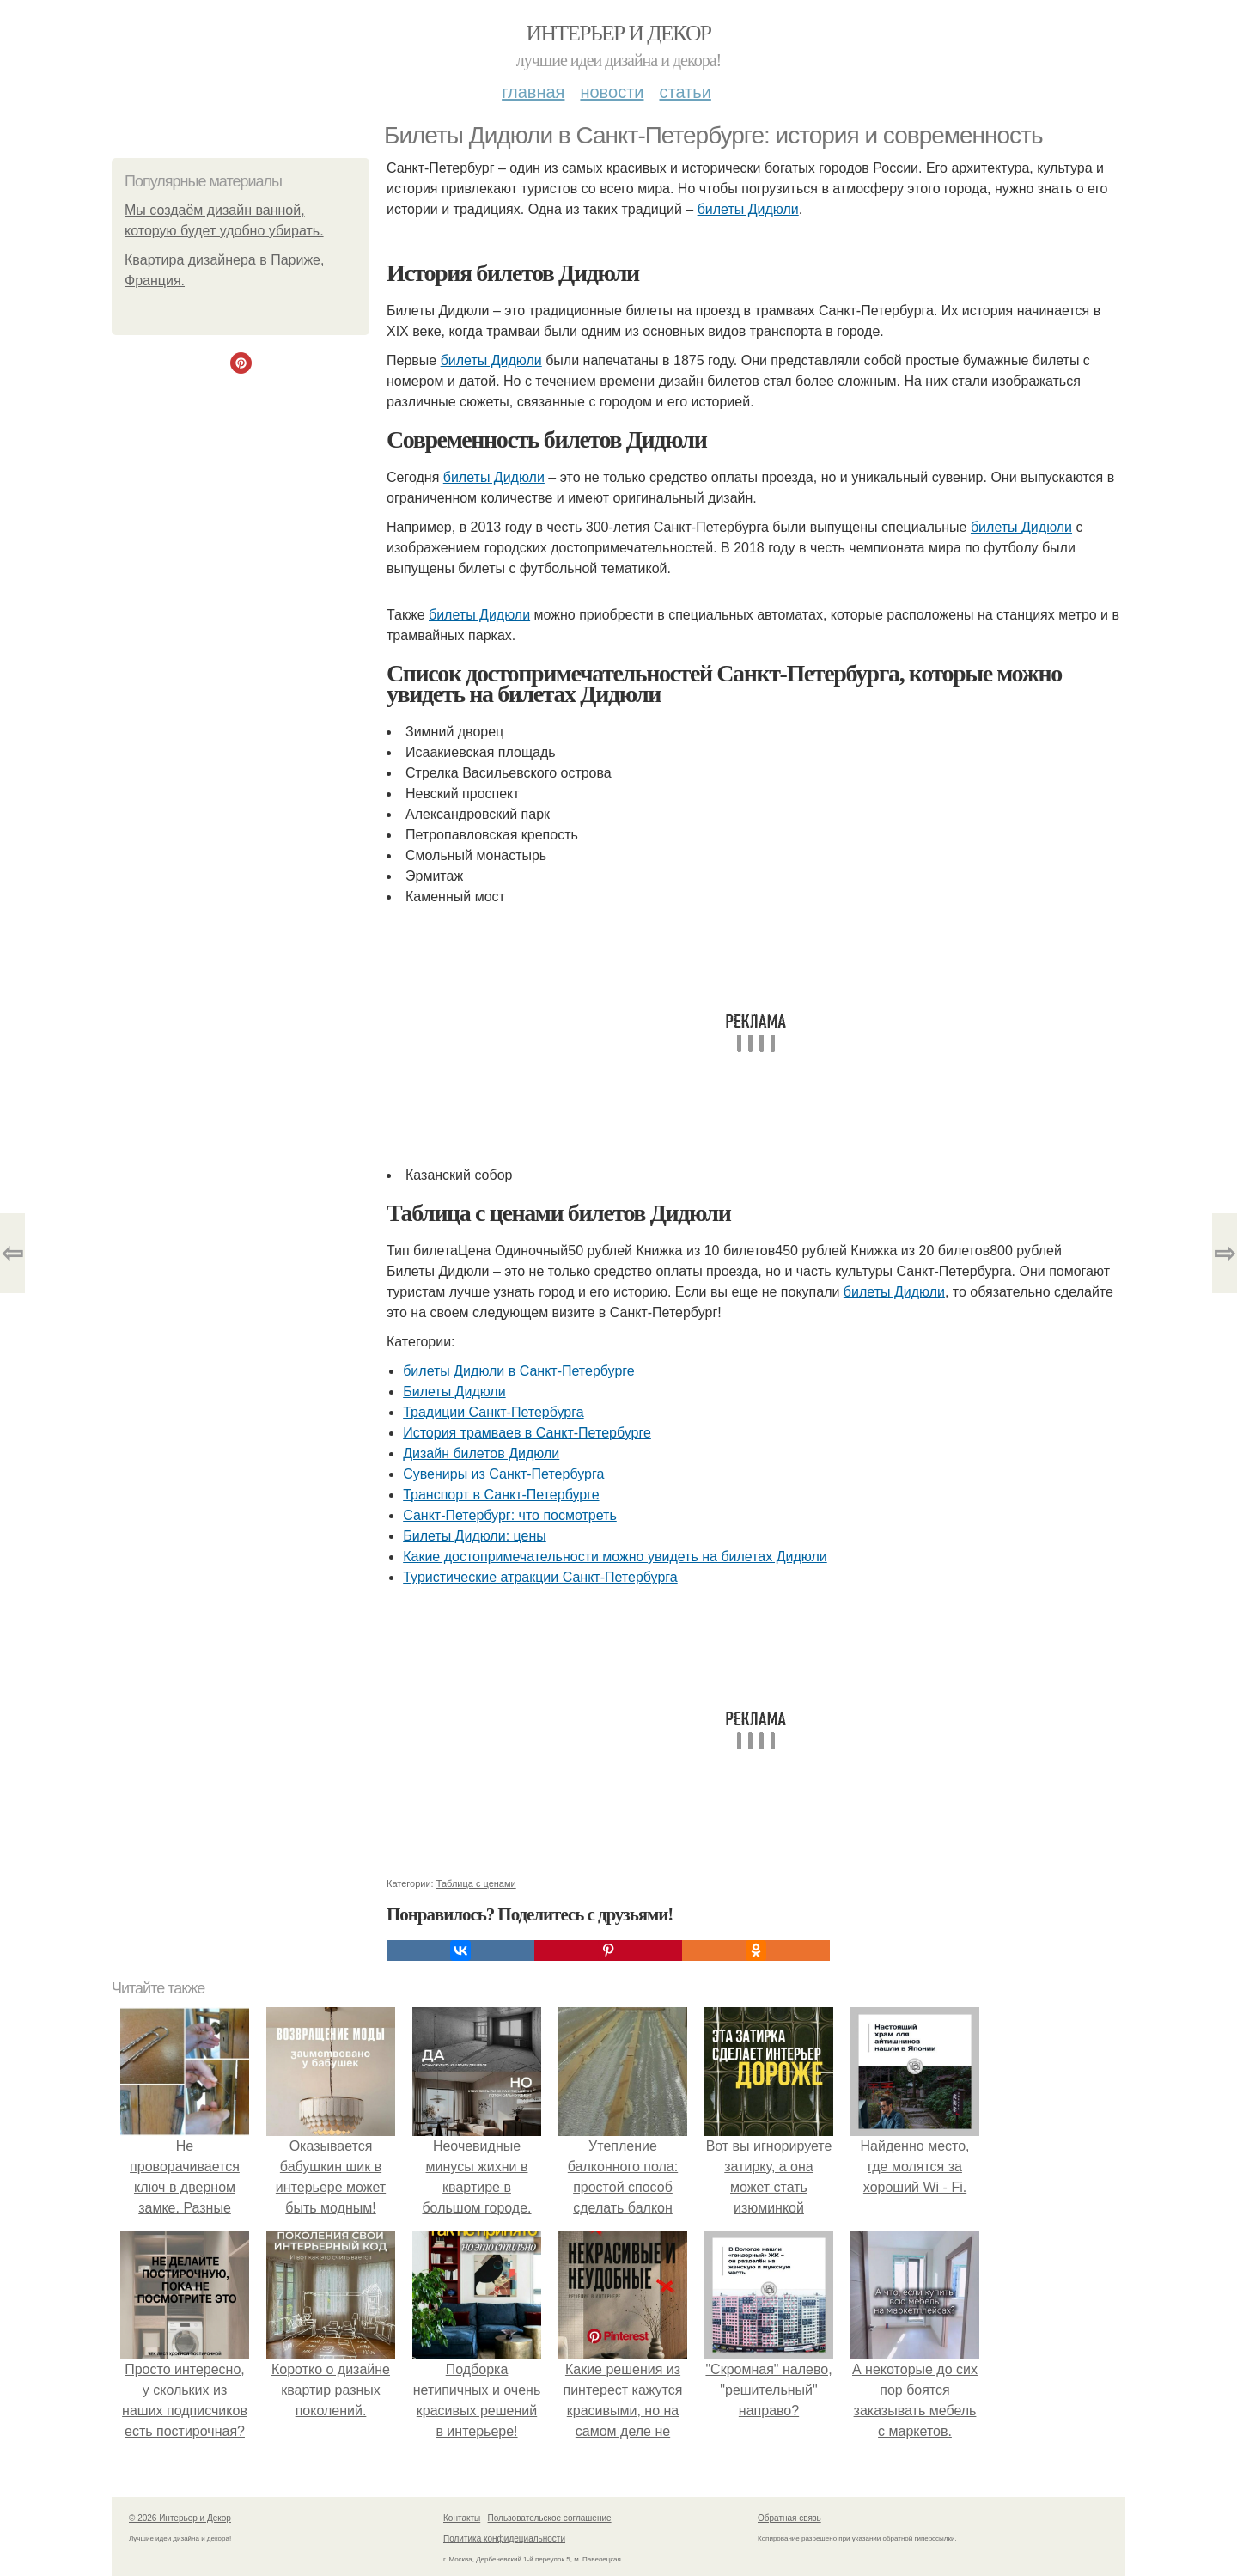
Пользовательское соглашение (550, 2518)
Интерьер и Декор (619, 33)
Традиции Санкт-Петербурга (493, 1412)
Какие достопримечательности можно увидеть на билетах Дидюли (615, 1556)
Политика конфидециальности (504, 2538)
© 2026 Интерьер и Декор (180, 2518)
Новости (611, 91)
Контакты (461, 2518)
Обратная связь (789, 2518)
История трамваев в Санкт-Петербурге (527, 1432)
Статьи (684, 91)
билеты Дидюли (748, 209)
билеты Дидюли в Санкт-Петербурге (519, 1371)
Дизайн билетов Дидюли (481, 1453)
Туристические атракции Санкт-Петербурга (540, 1577)
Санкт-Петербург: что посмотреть (510, 1515)
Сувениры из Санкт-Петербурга (503, 1474)
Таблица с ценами (476, 1883)
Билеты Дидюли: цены (474, 1536)
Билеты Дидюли (454, 1391)
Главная (533, 91)
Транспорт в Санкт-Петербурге (501, 1494)
